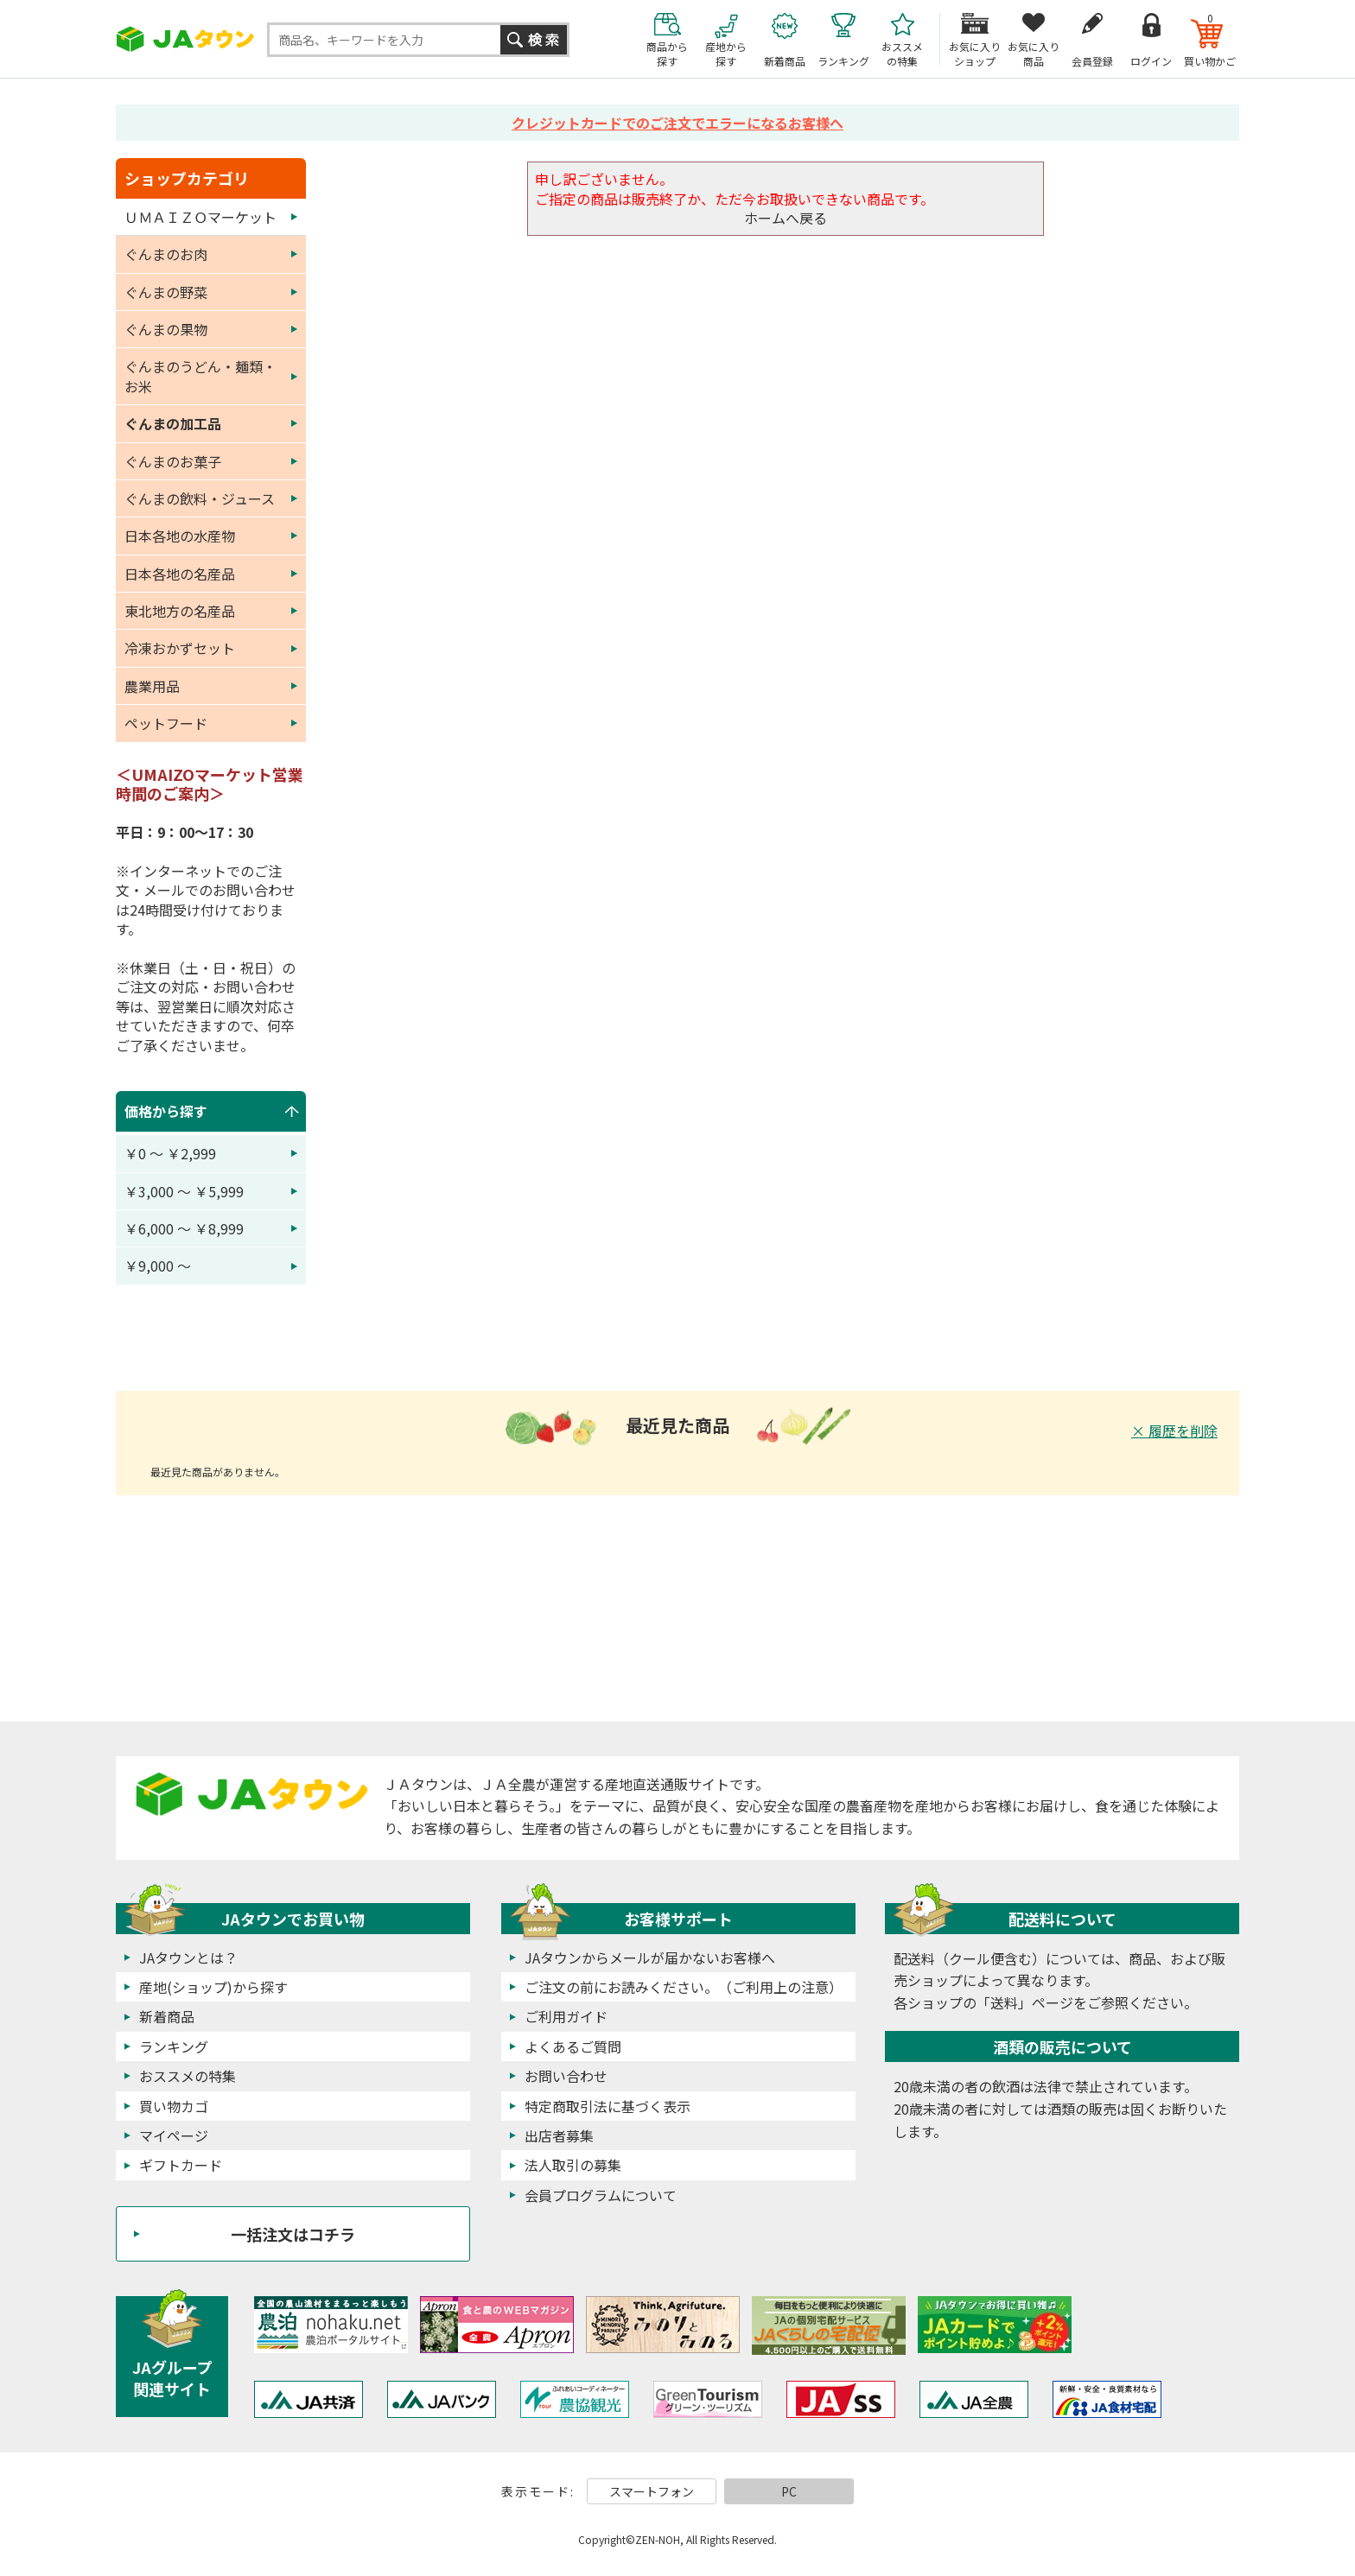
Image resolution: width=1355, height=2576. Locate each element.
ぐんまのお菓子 (172, 461)
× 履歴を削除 (1174, 1430)
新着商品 (166, 2016)
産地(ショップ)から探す (213, 1986)
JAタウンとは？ (188, 1957)
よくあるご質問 (573, 2046)
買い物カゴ (173, 2106)
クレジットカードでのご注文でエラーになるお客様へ (677, 122)
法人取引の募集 (573, 2164)
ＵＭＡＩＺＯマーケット (200, 216)
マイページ (173, 2135)
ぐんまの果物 (165, 329)
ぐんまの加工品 (172, 423)
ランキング (173, 2046)
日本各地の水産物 (179, 535)
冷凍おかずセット (179, 648)
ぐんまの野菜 (165, 292)
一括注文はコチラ (293, 2234)
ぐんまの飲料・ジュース (199, 498)
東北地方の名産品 (179, 610)
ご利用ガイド (566, 2016)
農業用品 (152, 686)
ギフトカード (180, 2164)
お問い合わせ (566, 2075)
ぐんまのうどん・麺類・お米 (200, 376)
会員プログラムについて (601, 2195)
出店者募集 (559, 2135)
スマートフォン (651, 2491)
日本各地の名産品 (179, 573)
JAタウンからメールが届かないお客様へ (650, 1957)
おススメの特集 (187, 2075)
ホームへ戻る (785, 217)
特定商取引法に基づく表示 (607, 2106)
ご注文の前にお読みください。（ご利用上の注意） (684, 1986)
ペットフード (165, 723)
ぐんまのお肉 (165, 254)
